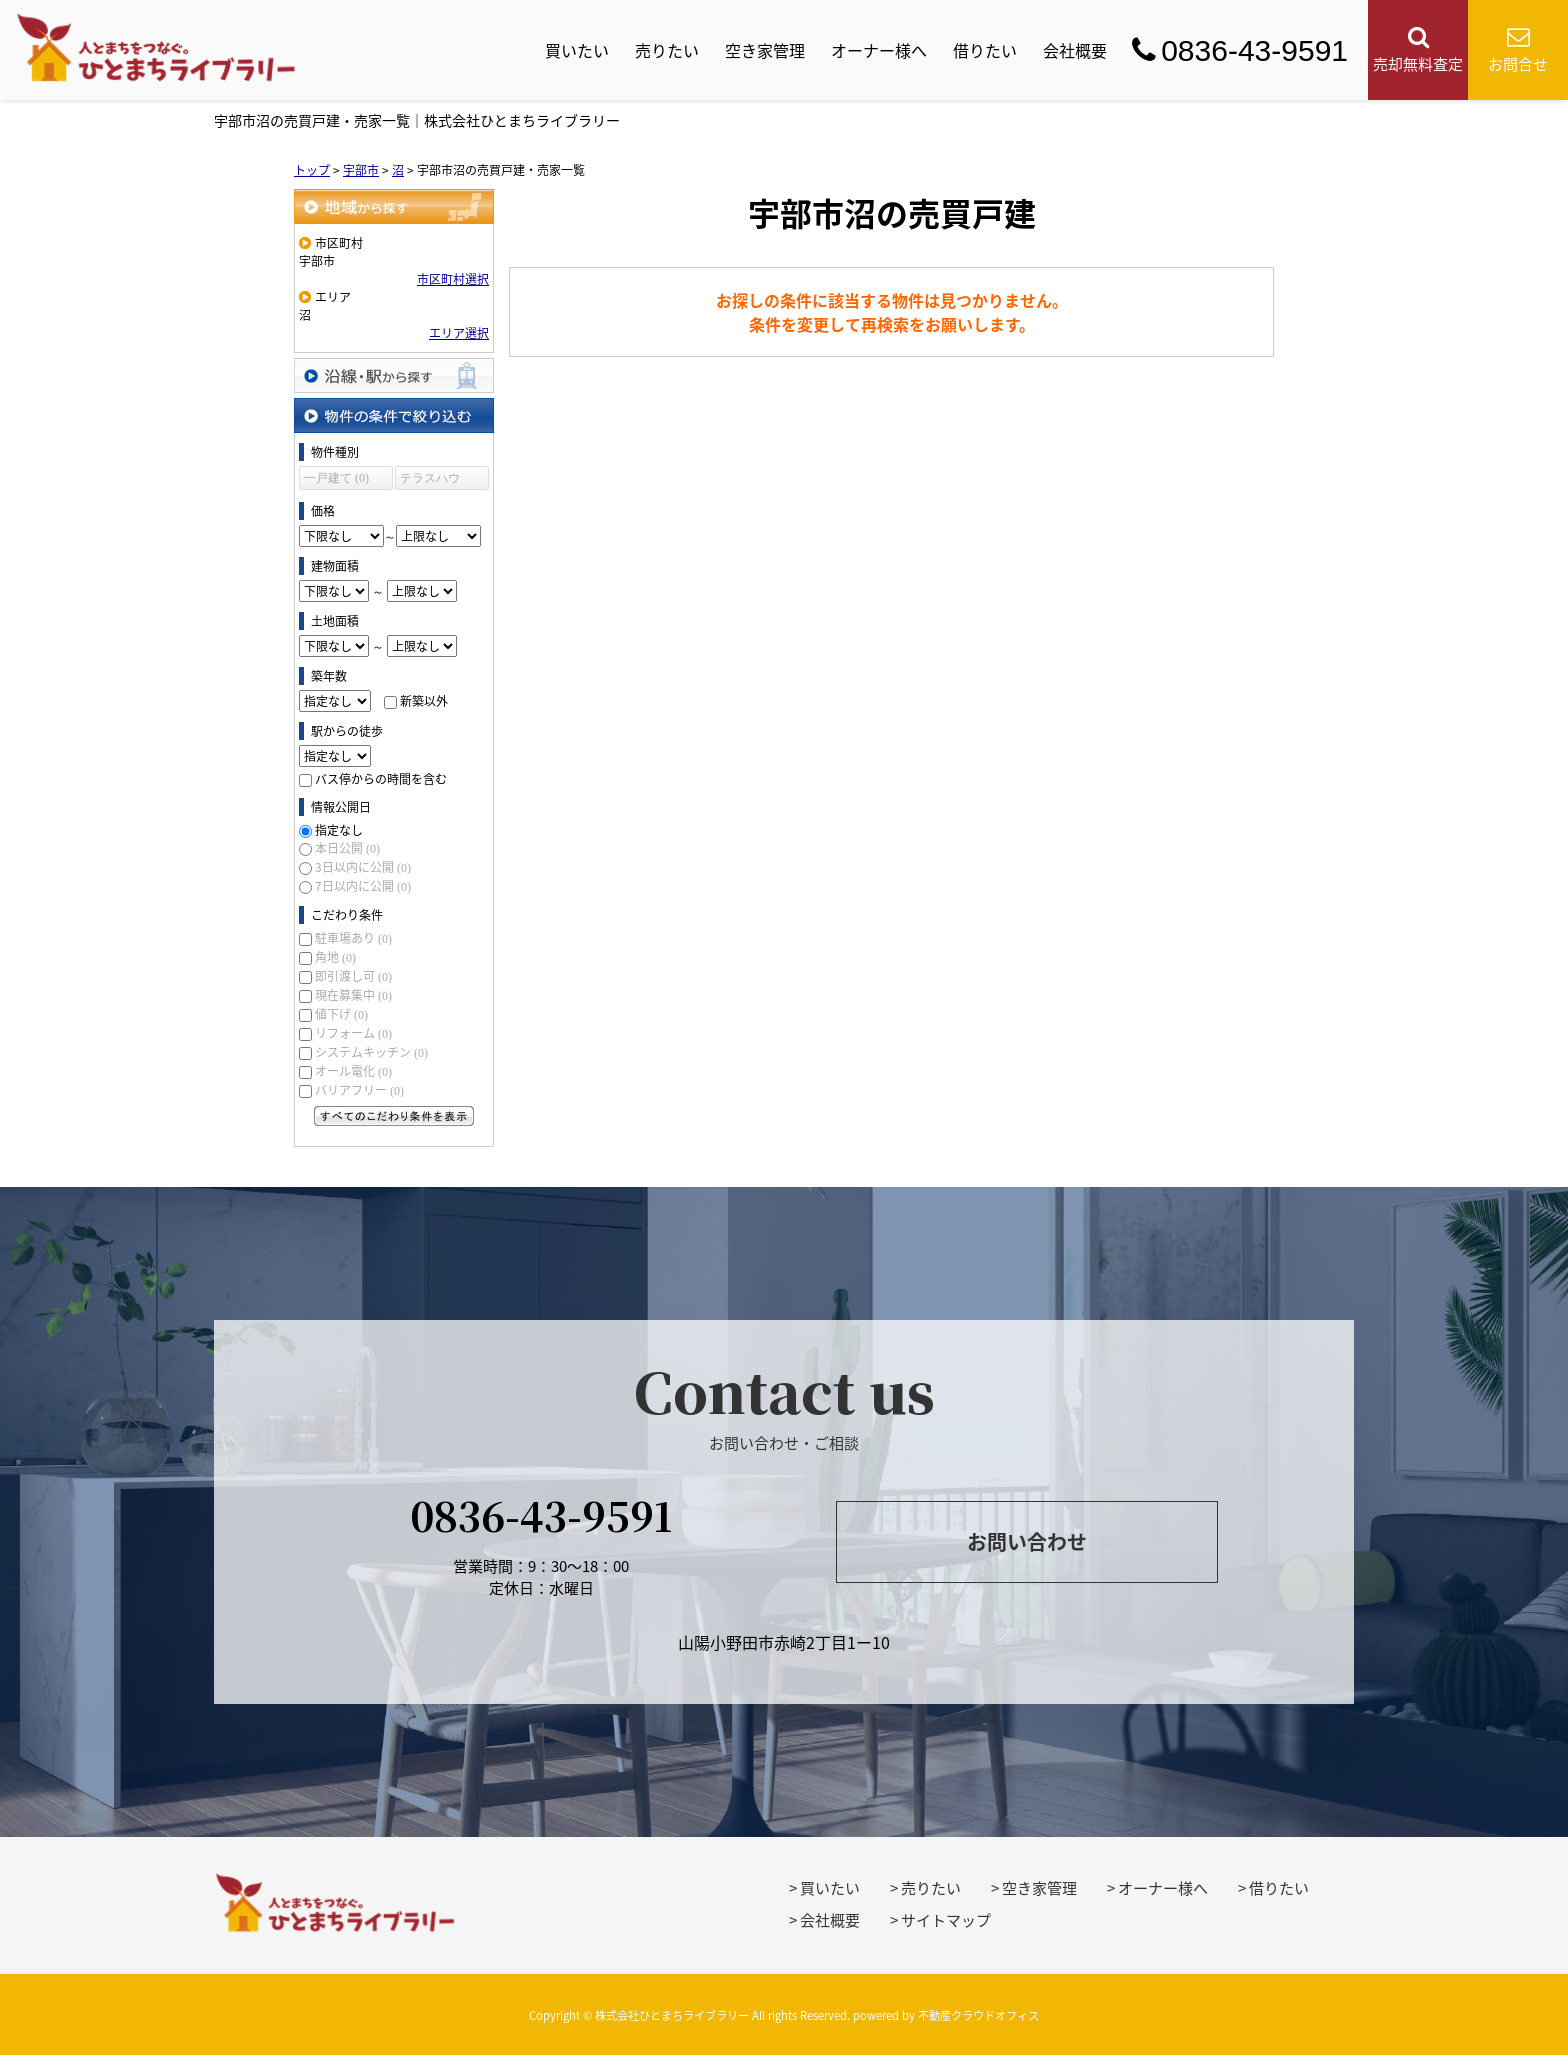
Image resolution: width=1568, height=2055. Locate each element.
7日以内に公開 (363, 886)
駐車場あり (353, 938)
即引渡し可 (353, 976)
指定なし (339, 830)
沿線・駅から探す (394, 375)
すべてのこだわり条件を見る (394, 1116)
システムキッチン (371, 1052)
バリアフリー (359, 1090)
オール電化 (353, 1071)
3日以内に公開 (363, 867)
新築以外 (424, 701)
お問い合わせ (1027, 1541)
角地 (335, 957)
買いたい (577, 50)
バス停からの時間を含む (381, 779)
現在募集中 (353, 995)
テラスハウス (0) (430, 480)
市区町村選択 (453, 279)
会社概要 (1075, 50)
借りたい (985, 50)
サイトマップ (946, 1920)
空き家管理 (765, 50)
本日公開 (347, 848)
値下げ (341, 1014)
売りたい (667, 50)
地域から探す (394, 206)
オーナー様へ (879, 50)
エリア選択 (459, 333)
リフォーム (353, 1033)
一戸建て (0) (336, 478)
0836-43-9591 (1240, 50)
